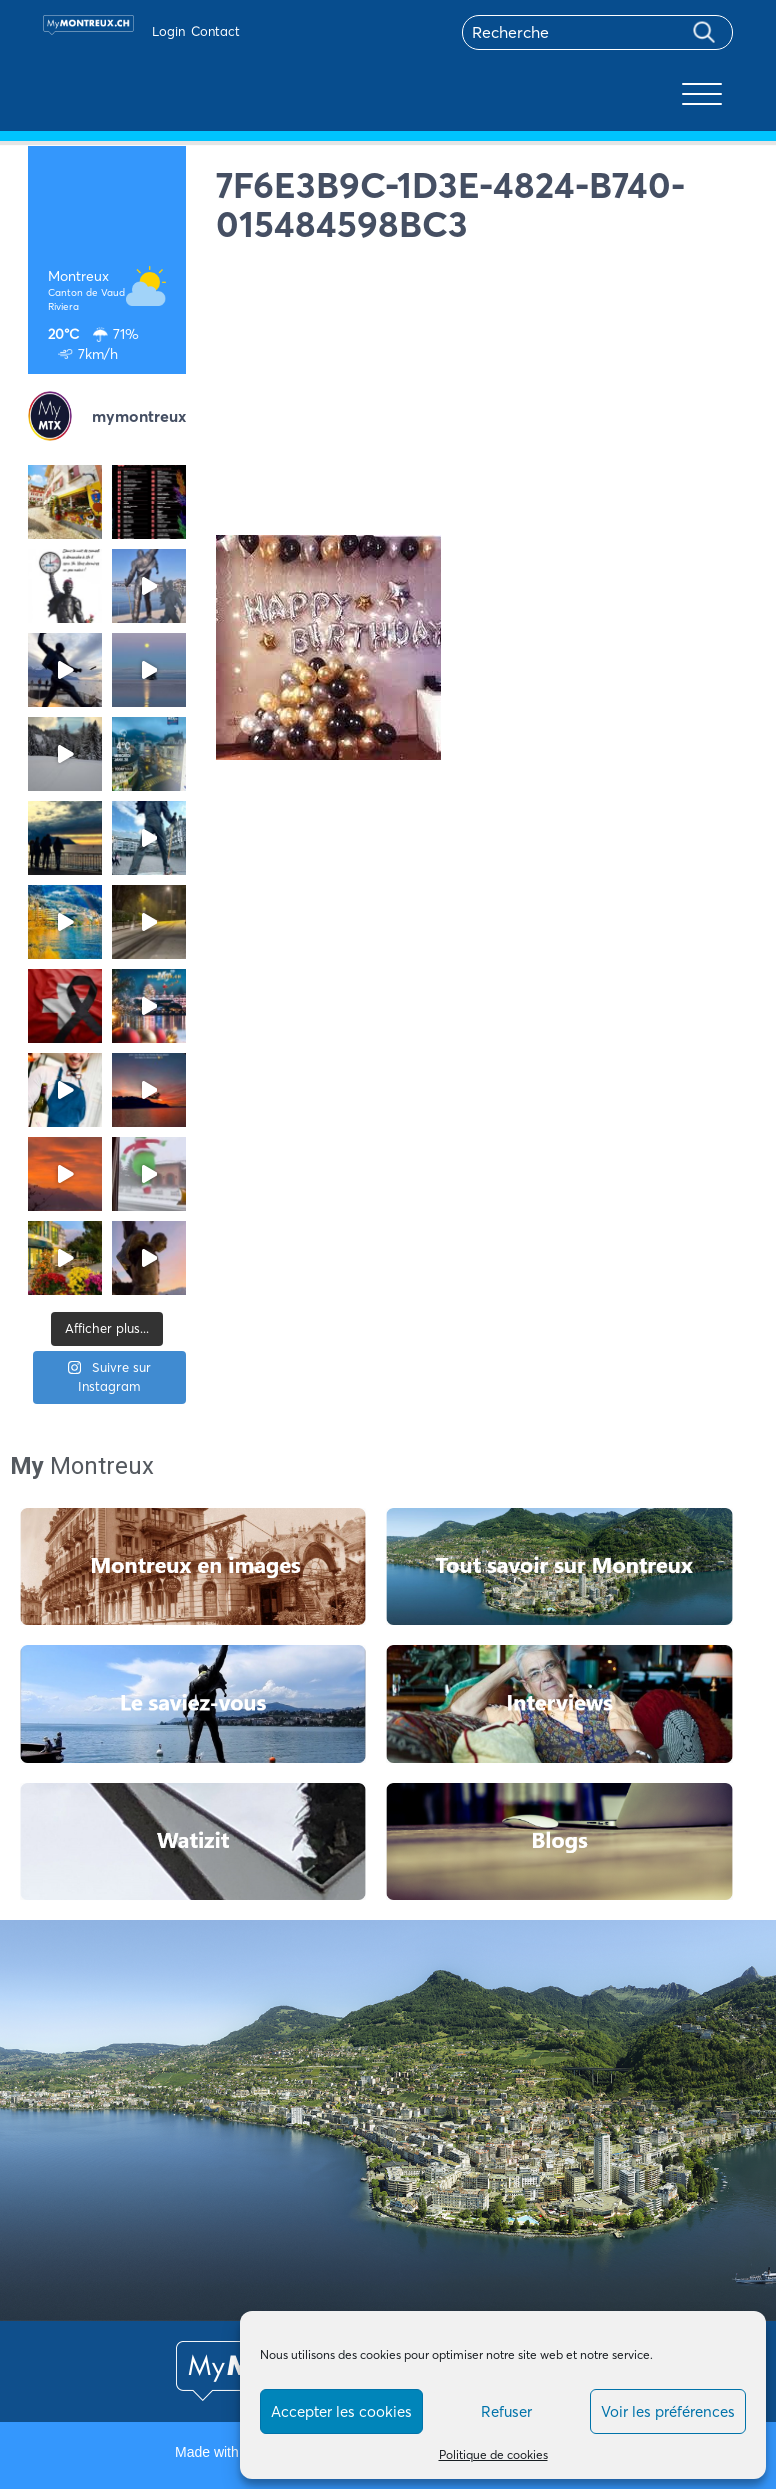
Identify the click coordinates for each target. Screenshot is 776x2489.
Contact (215, 31)
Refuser (506, 2411)
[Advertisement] (482, 395)
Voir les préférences (668, 2411)
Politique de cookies (493, 2454)
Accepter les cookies (341, 2411)
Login (168, 31)
